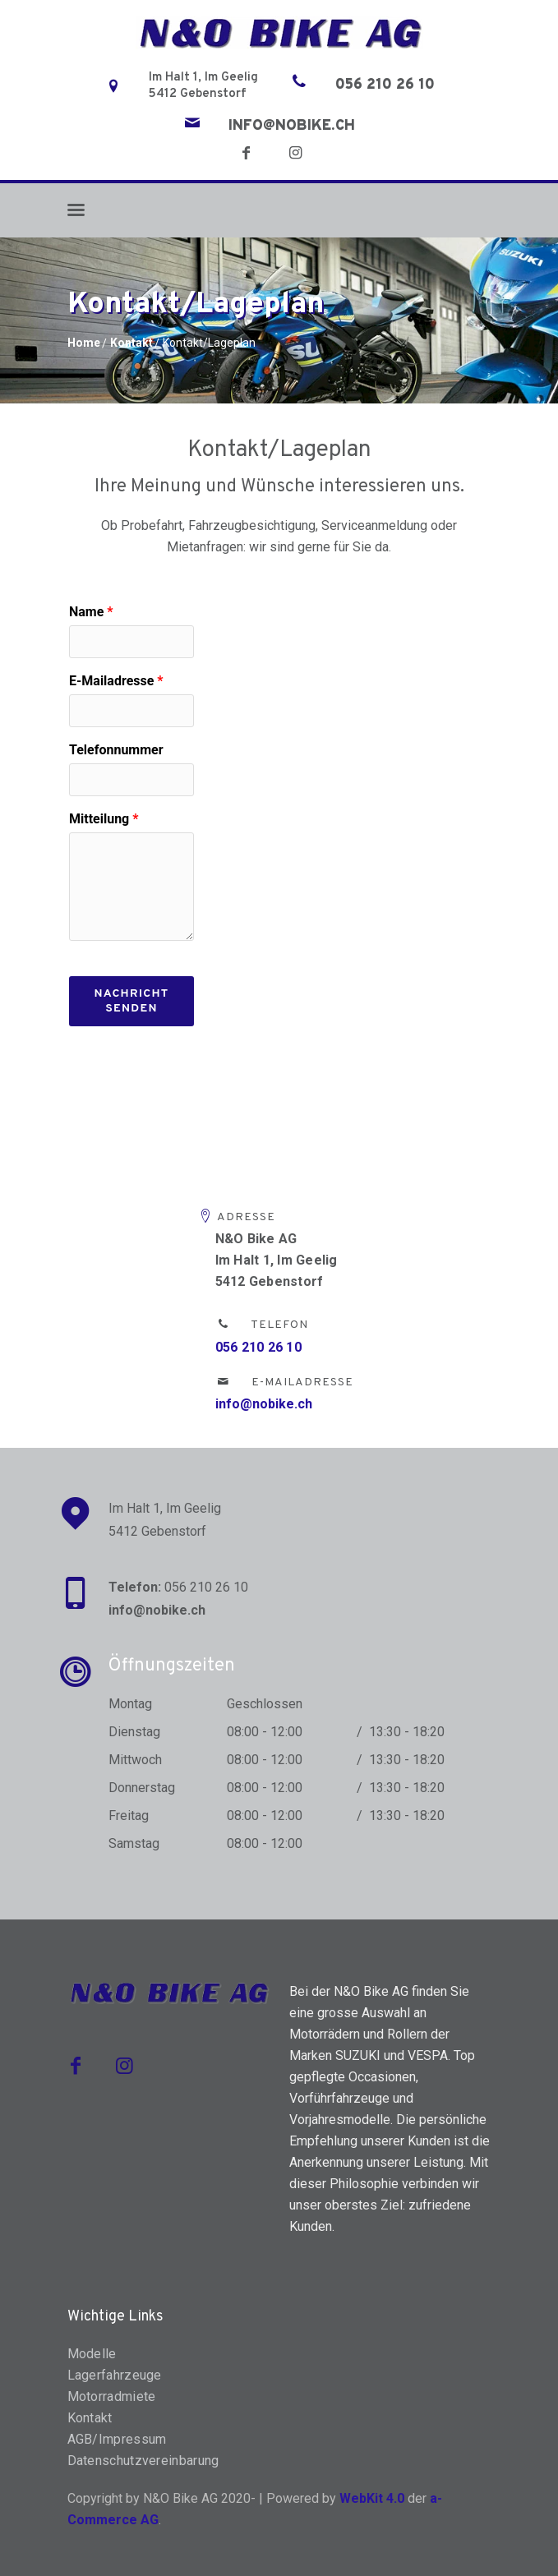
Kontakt (131, 342)
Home (83, 342)
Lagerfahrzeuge (114, 2375)
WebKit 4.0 (371, 2498)
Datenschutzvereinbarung (143, 2460)
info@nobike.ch (291, 126)
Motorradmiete (111, 2396)
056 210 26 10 (385, 85)
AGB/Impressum (117, 2439)
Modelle (92, 2354)
